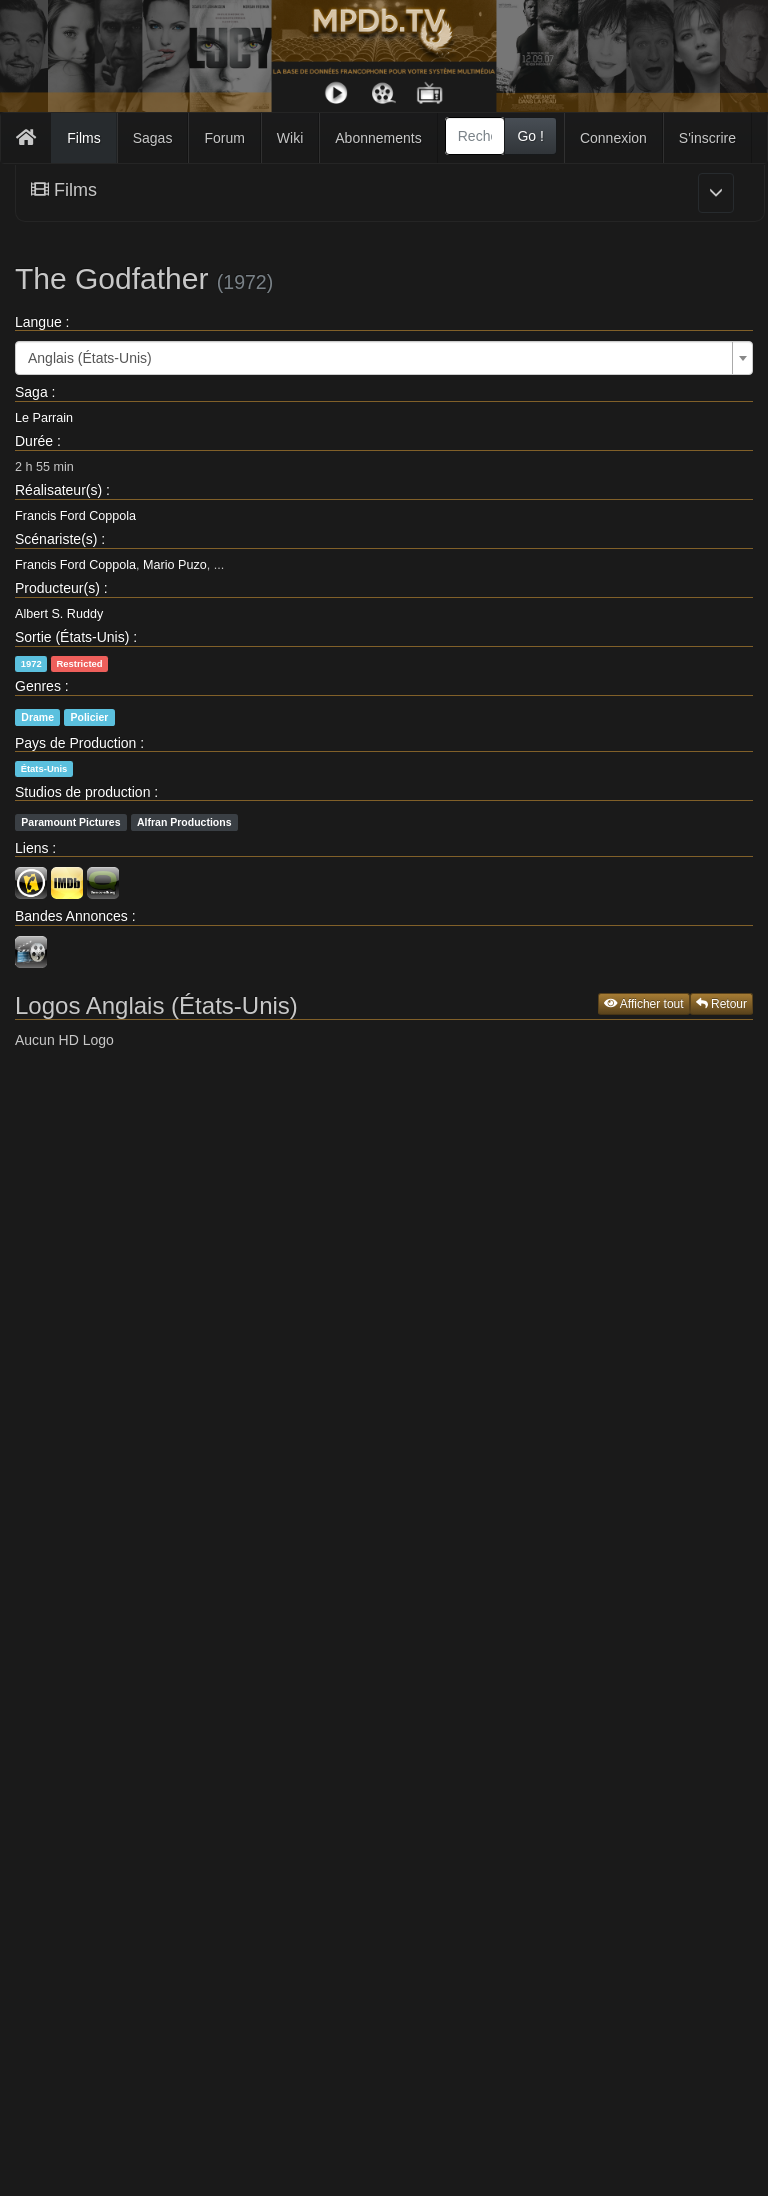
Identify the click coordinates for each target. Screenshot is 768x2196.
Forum (224, 138)
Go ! (530, 136)
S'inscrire (707, 138)
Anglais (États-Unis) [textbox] (90, 358)
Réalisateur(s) (58, 490)
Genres (38, 686)
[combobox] (475, 136)
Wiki (290, 138)
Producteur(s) (57, 588)
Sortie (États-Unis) (72, 637)
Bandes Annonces (71, 916)
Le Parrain (44, 418)
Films (83, 138)
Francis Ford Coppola (75, 516)
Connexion (613, 138)
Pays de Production (75, 743)
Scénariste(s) (56, 539)
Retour (721, 1004)
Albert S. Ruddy (59, 614)
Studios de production (82, 792)
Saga (31, 392)
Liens (31, 848)
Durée (34, 441)
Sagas (153, 138)
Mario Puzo (175, 565)
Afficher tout (644, 1004)
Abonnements (378, 138)
